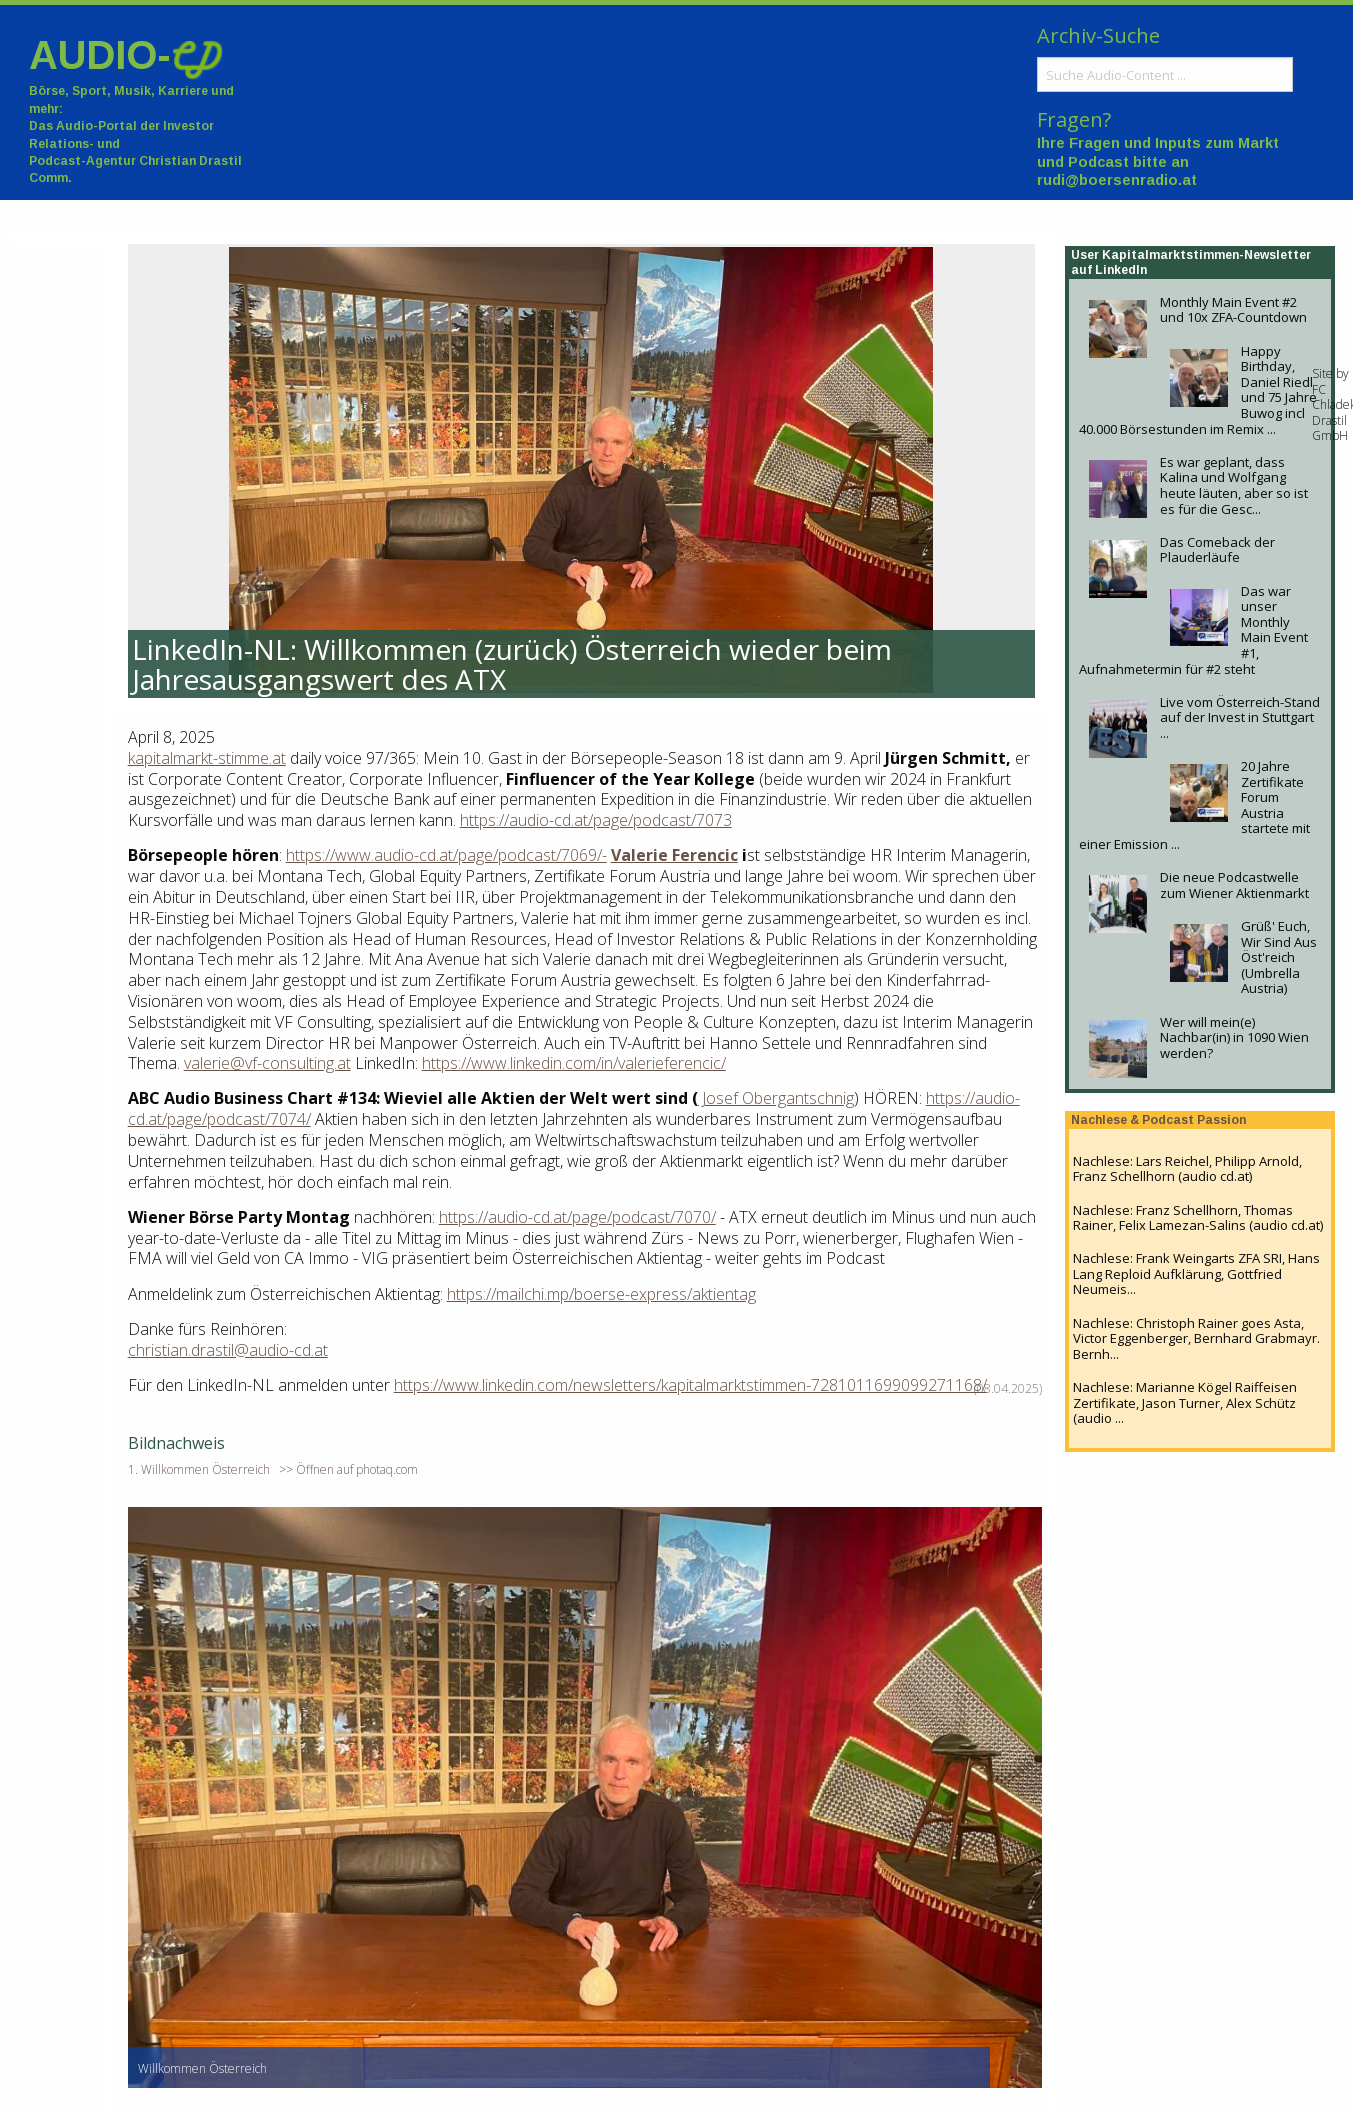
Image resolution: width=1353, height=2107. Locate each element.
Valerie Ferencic (674, 855)
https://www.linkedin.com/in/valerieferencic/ (574, 1063)
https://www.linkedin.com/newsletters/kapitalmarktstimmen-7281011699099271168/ (690, 1385)
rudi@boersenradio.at (1117, 180)
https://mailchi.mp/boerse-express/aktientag (601, 1294)
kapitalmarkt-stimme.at (207, 758)
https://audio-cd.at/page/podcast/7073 (596, 820)
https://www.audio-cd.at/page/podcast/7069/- (446, 855)
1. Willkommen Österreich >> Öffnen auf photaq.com (273, 1469)
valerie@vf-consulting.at (267, 1063)
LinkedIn (1121, 270)
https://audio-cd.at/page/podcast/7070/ (577, 1217)
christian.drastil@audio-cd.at (228, 1350)
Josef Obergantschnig (776, 1098)
